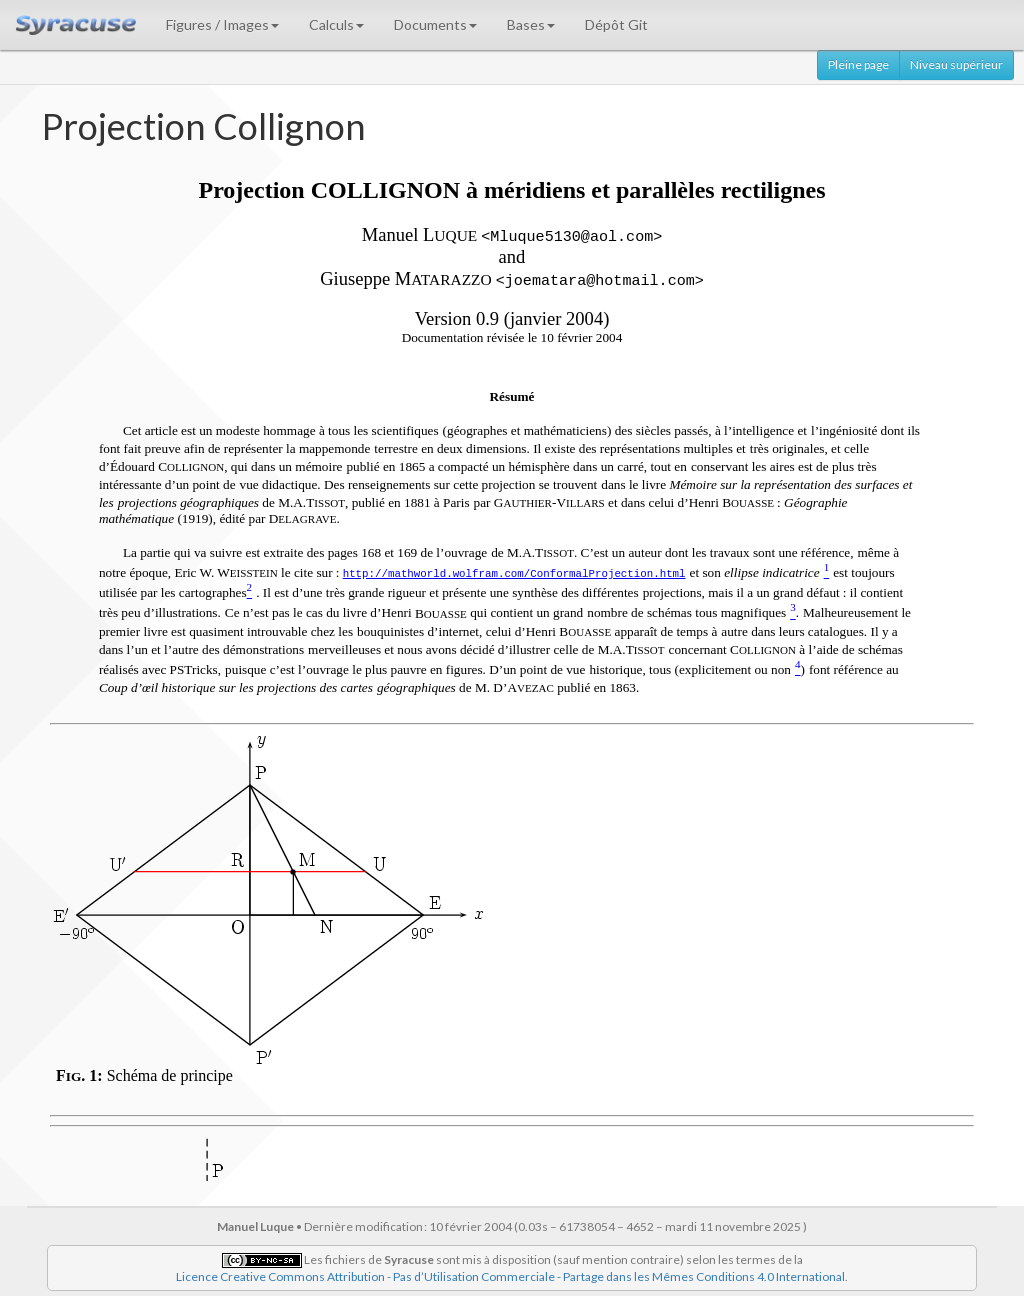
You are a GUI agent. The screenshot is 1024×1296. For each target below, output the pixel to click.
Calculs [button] (336, 24)
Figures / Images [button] (222, 24)
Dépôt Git (616, 24)
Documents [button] (435, 24)
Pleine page (858, 64)
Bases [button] (531, 24)
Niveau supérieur (956, 64)
